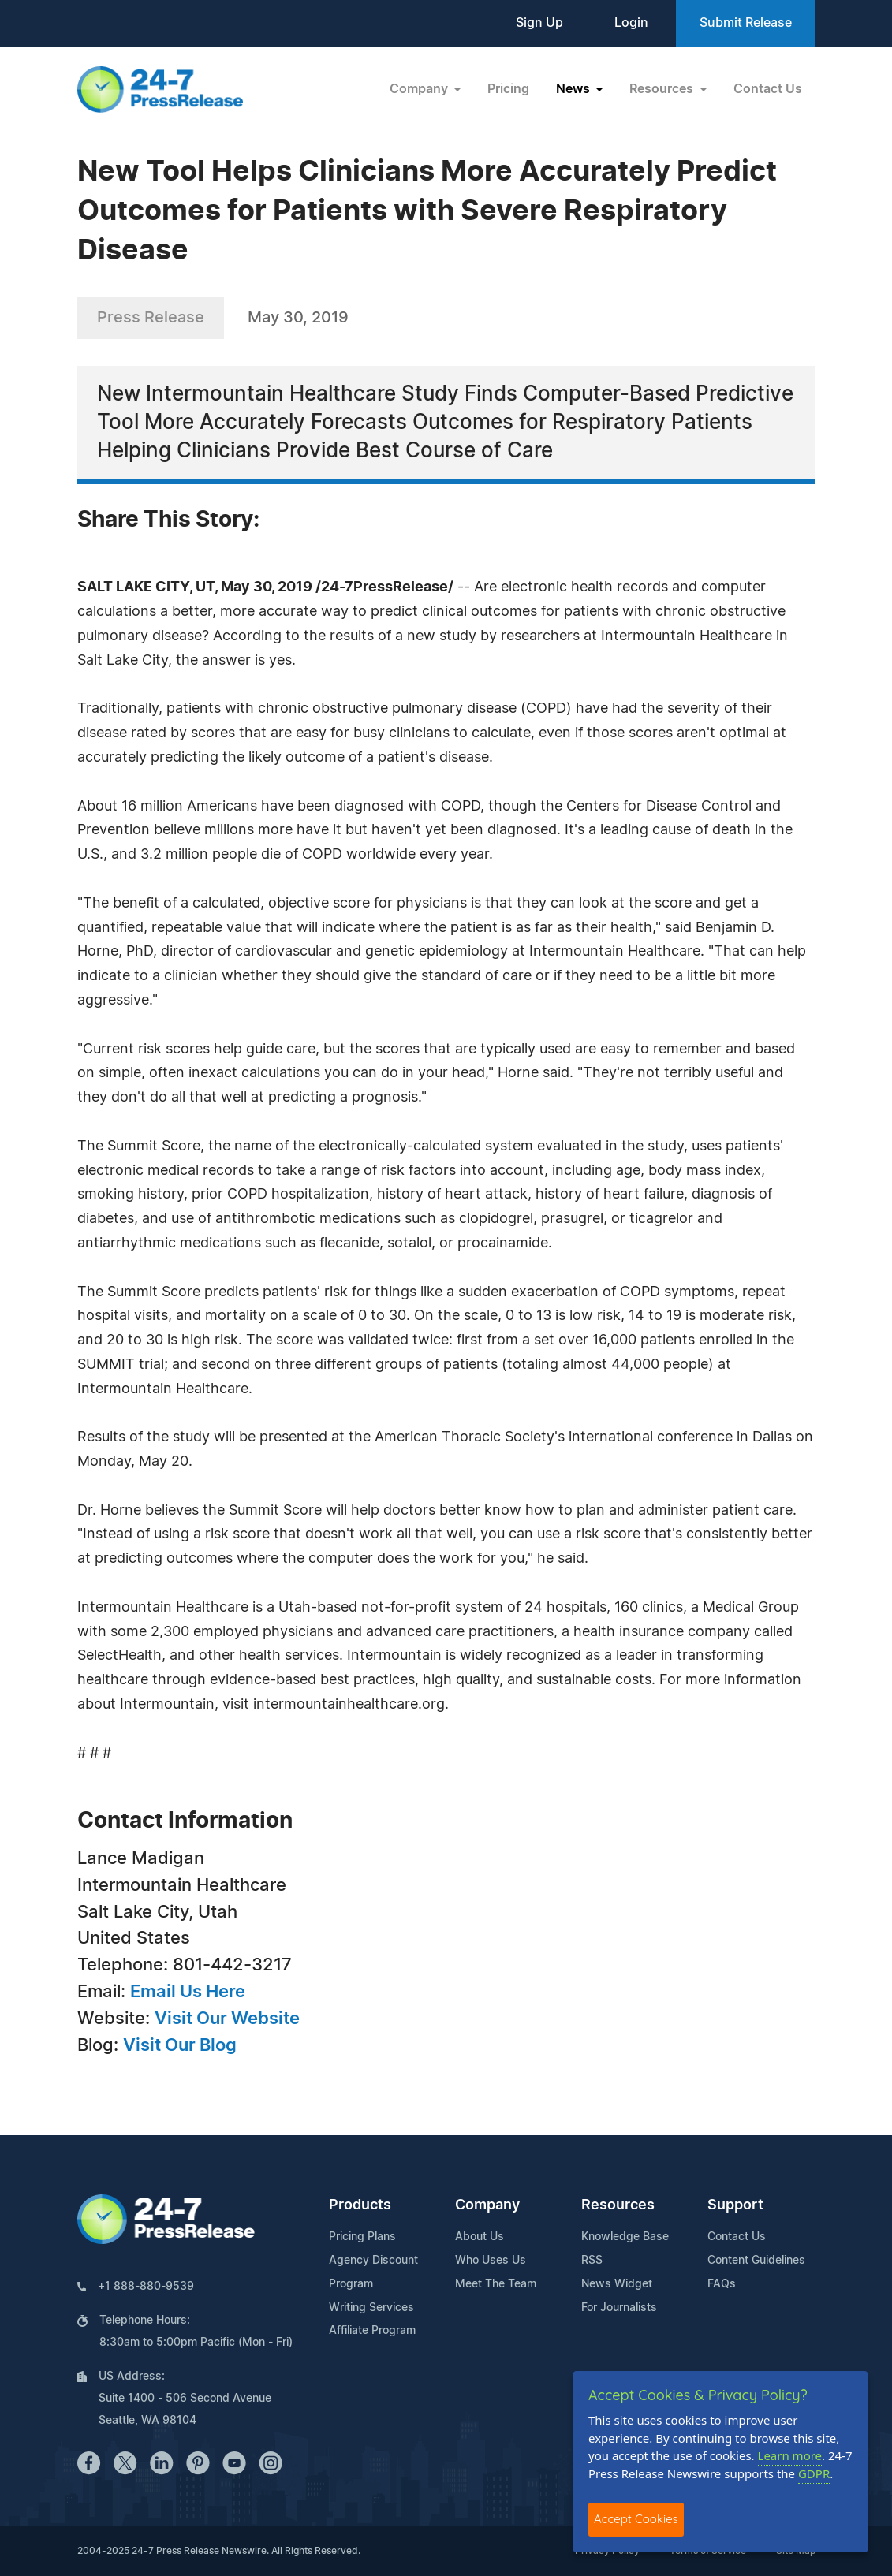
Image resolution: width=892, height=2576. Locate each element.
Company (487, 2205)
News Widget (616, 2284)
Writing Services (371, 2307)
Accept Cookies (636, 2518)
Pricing (508, 89)
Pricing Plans (362, 2236)
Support (735, 2205)
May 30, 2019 (298, 318)
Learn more (790, 2455)
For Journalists (619, 2307)
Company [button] (420, 89)
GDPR (814, 2473)
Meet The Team (495, 2284)
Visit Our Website (227, 2018)
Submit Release (746, 23)
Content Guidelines (756, 2260)
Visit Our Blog (180, 2045)
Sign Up (539, 23)
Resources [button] (662, 89)
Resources (618, 2205)
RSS (592, 2260)
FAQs (721, 2284)
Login (631, 23)
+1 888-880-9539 (146, 2286)
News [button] (574, 89)
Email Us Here (187, 1991)
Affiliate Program (372, 2330)
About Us (479, 2236)
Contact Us (767, 89)
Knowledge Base (625, 2236)
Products (360, 2205)
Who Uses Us (490, 2260)
